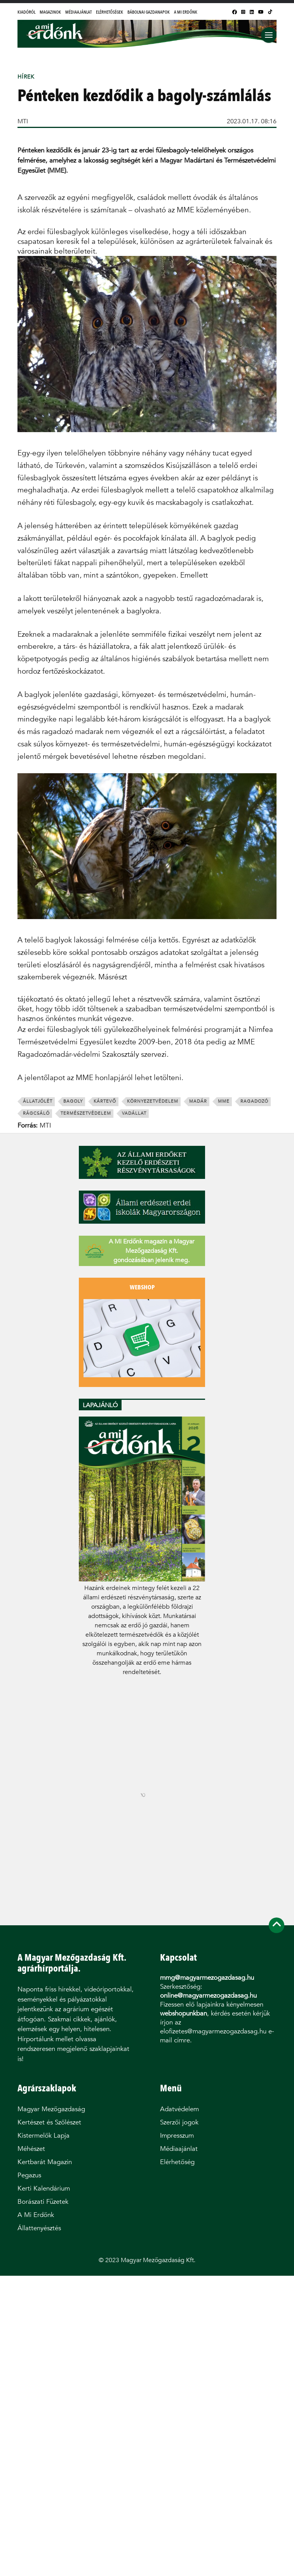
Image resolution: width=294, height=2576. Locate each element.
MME (224, 1101)
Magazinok (50, 12)
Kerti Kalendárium (43, 2188)
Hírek (26, 77)
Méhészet (31, 2148)
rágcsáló (36, 1113)
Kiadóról (26, 12)
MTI (22, 121)
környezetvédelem (152, 1101)
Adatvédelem (179, 2109)
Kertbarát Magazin (44, 2161)
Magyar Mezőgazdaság (51, 2109)
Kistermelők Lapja (43, 2135)
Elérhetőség (177, 2161)
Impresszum (177, 2135)
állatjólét (37, 1101)
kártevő (105, 1101)
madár (198, 1101)
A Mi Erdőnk (185, 12)
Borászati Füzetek (42, 2201)
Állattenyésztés (39, 2228)
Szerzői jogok (179, 2122)
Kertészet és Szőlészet (49, 2122)
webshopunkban (183, 2013)
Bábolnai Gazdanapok (148, 12)
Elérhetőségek (109, 12)
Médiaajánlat (78, 12)
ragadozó (254, 1101)
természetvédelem (86, 1113)
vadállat (134, 1113)
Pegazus (29, 2175)
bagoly (73, 1101)
